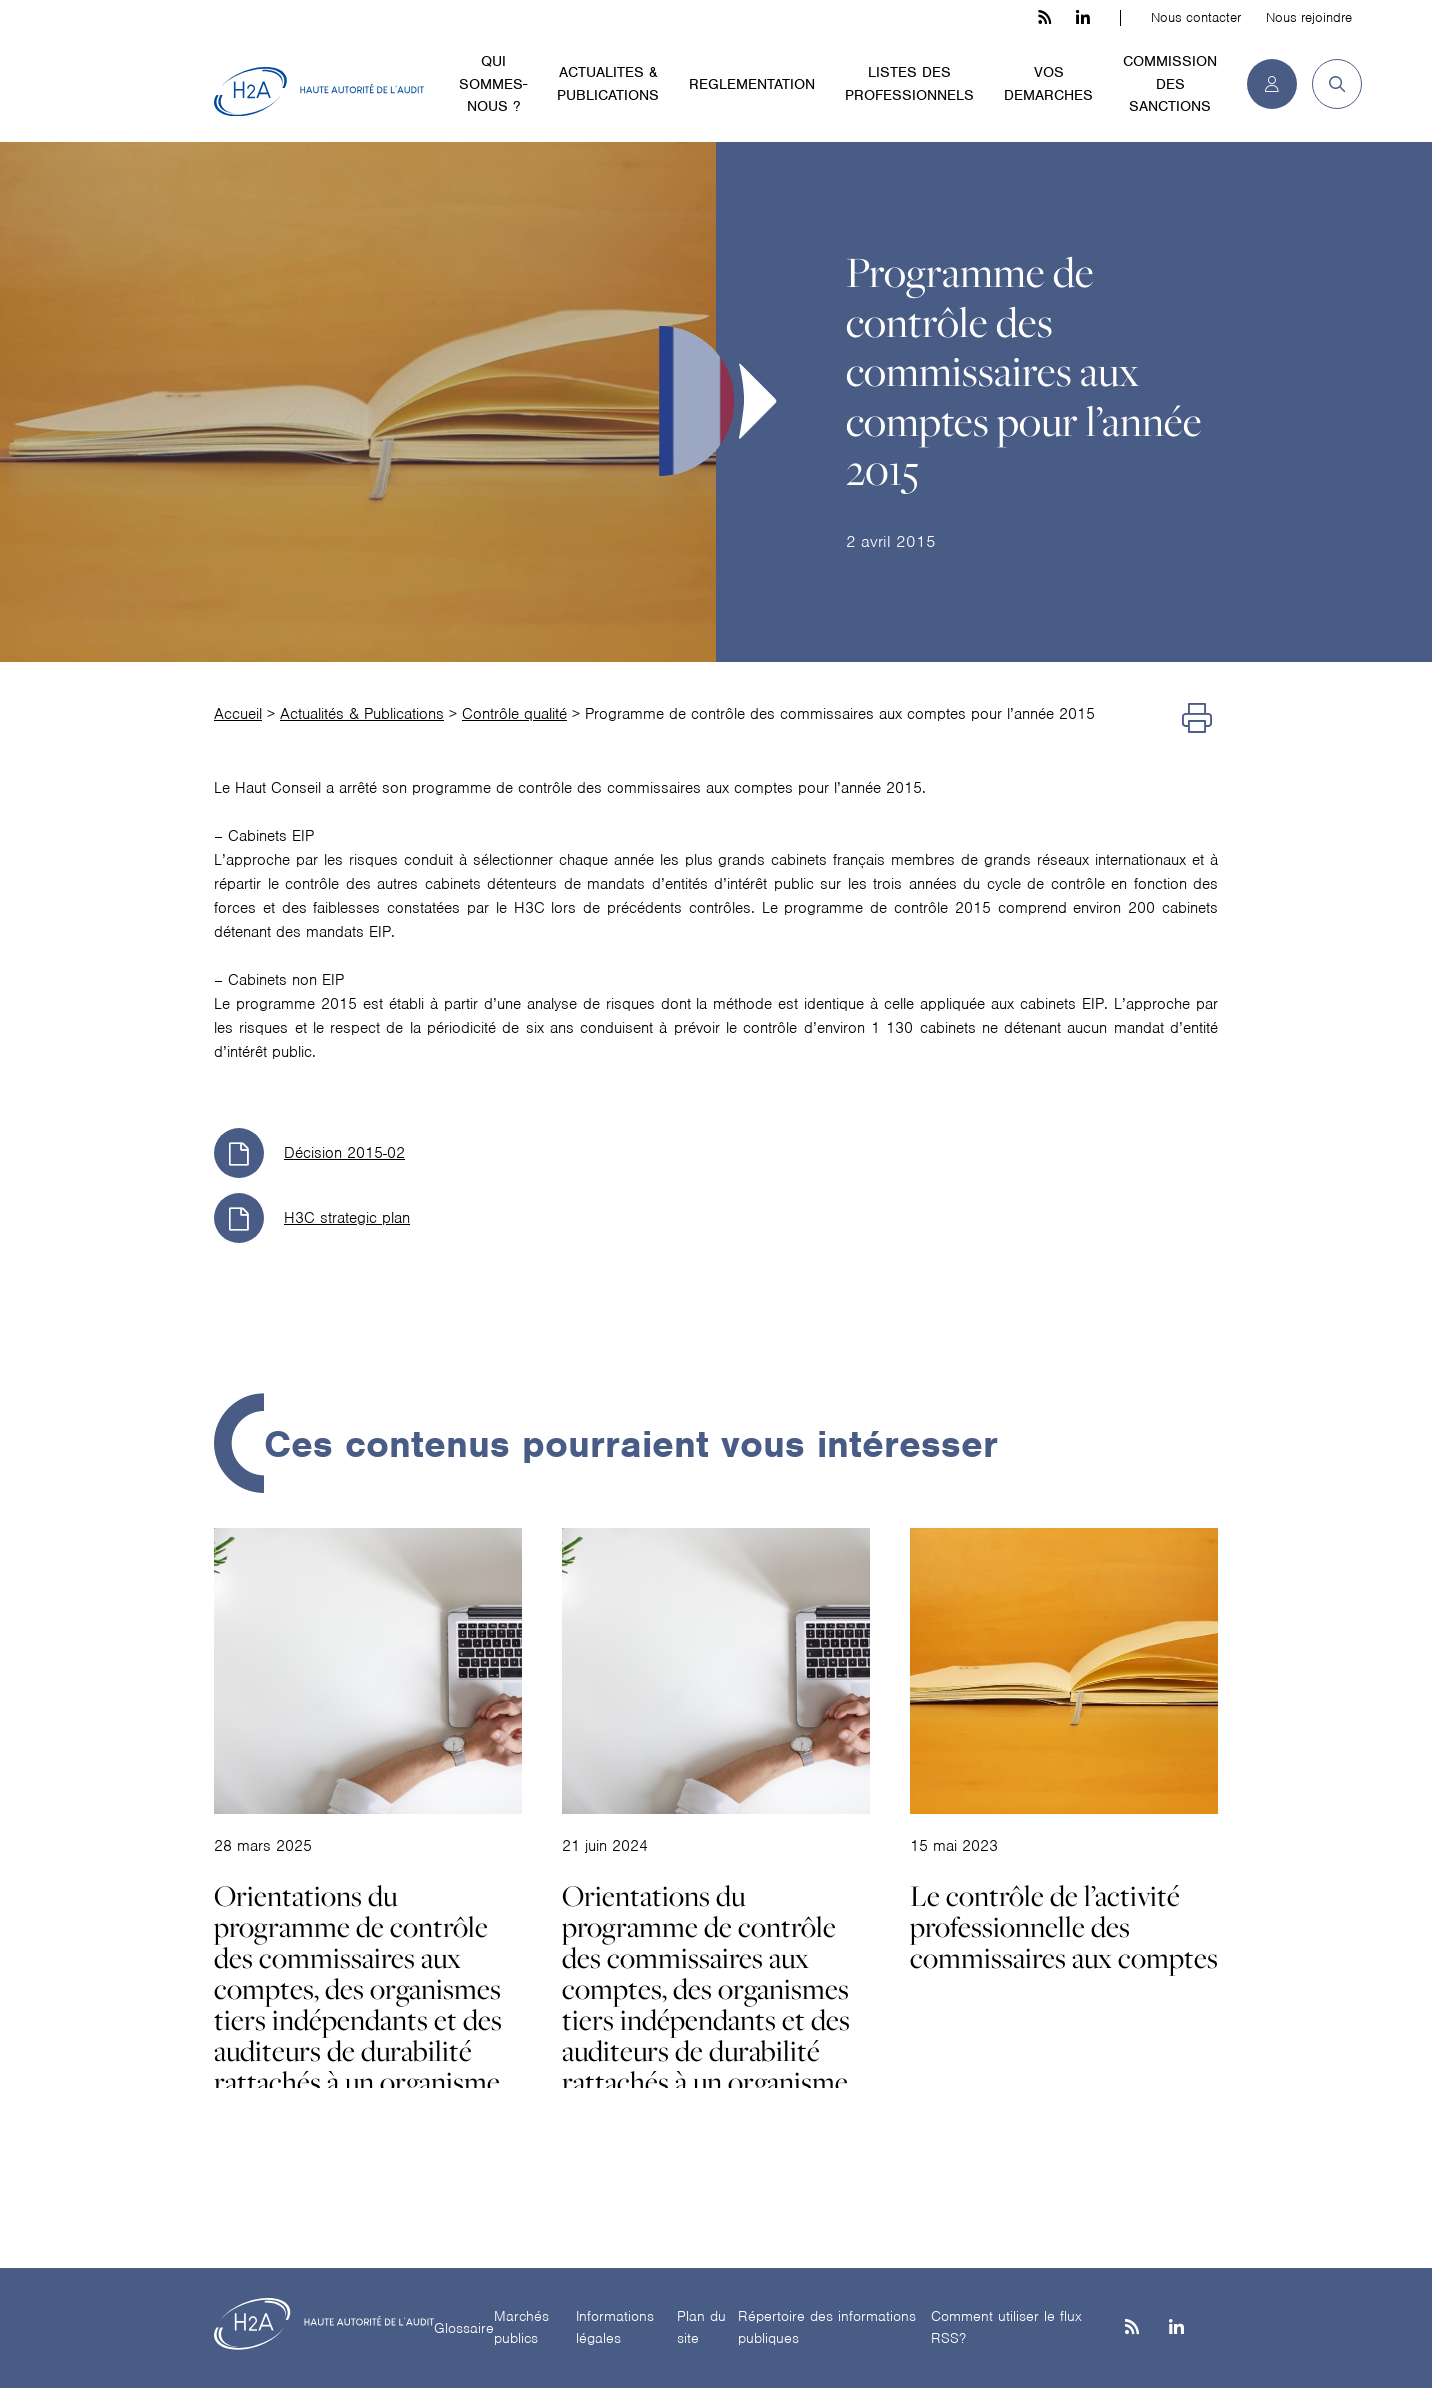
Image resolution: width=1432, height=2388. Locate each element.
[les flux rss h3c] (1044, 18)
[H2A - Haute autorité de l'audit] (319, 92)
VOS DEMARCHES (1048, 83)
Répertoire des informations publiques (827, 2327)
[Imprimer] (1197, 719)
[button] (1329, 84)
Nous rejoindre (1309, 17)
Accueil (238, 714)
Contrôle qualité (514, 714)
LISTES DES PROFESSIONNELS (909, 83)
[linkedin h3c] (1083, 18)
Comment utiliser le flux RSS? (1006, 2327)
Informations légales (615, 2327)
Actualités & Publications (362, 714)
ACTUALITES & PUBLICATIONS (608, 83)
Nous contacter (1196, 17)
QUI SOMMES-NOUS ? (493, 83)
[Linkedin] (1176, 2328)
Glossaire (464, 2328)
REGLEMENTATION (752, 84)
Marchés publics (521, 2327)
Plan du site (701, 2327)
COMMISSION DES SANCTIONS (1170, 83)
